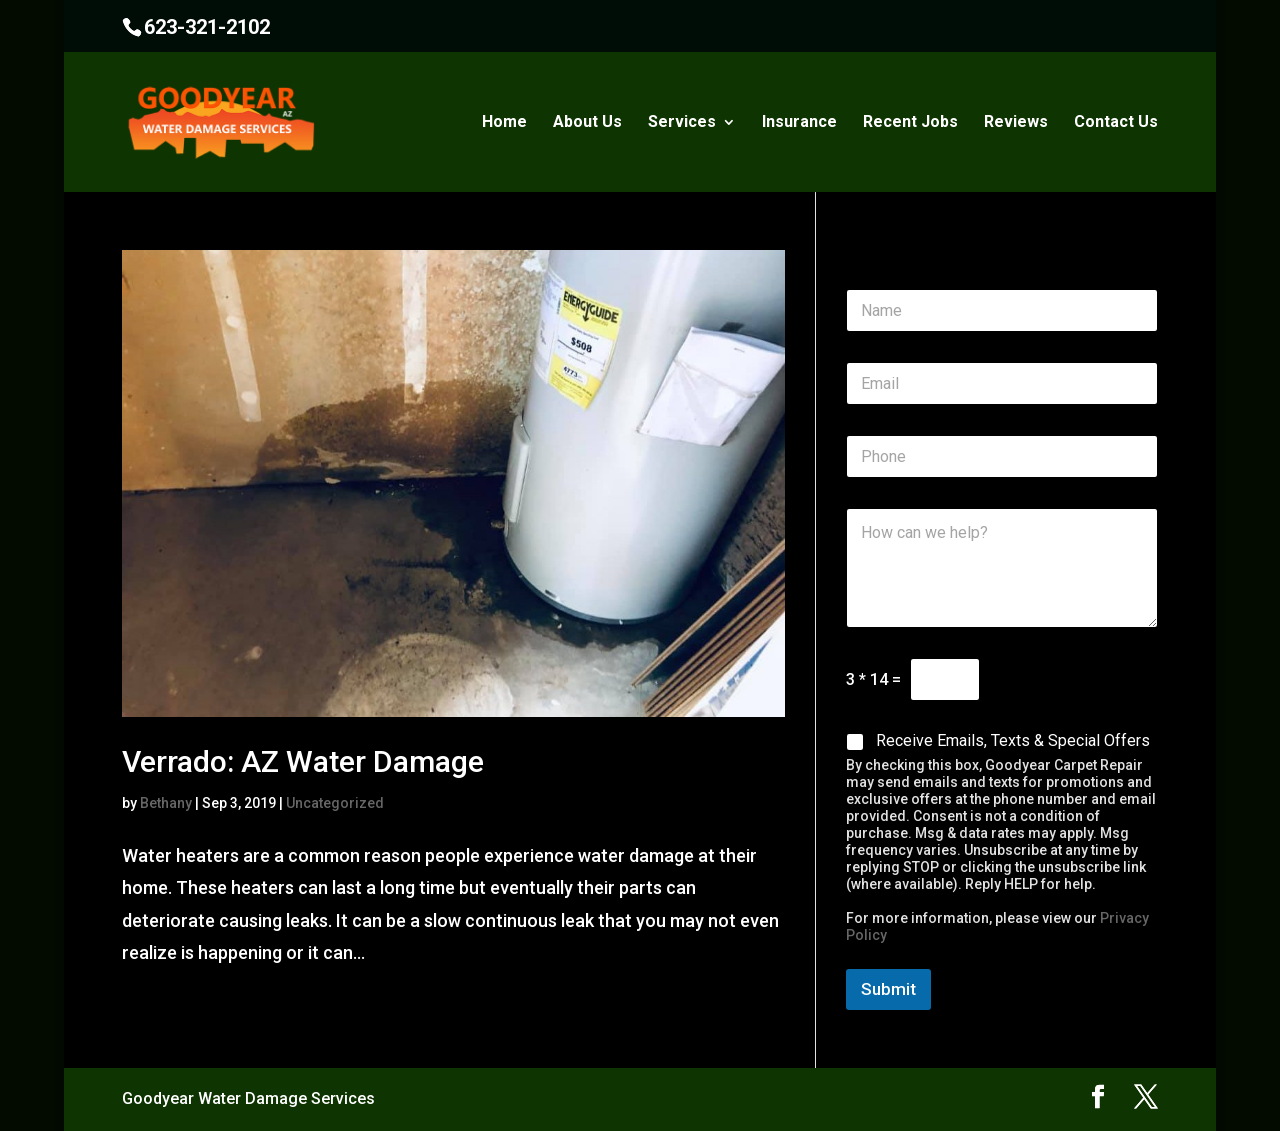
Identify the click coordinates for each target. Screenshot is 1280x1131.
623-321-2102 (207, 27)
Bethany (166, 803)
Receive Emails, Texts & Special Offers (1013, 740)
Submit (888, 989)
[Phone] (1002, 456)
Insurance (799, 123)
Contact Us (1116, 123)
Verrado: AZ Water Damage (303, 761)
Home (504, 123)
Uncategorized (335, 803)
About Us (587, 123)
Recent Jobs (910, 123)
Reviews (1016, 123)
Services (682, 123)
